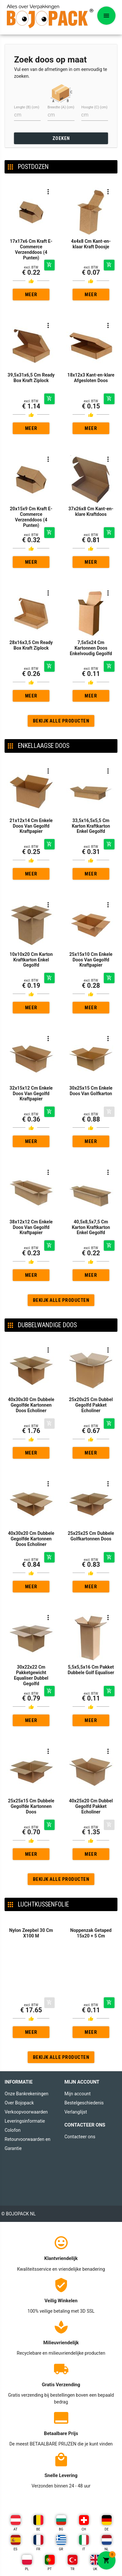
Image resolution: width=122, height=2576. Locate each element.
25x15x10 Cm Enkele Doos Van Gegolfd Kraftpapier (91, 960)
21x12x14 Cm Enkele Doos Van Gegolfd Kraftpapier (31, 826)
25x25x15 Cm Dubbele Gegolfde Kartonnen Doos (31, 1758)
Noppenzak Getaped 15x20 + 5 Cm (91, 1933)
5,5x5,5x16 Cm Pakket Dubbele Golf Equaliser (91, 1621)
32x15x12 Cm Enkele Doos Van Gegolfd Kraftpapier (31, 1093)
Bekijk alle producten (61, 721)
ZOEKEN (61, 138)
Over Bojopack (19, 2102)
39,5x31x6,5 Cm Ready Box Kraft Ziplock (31, 377)
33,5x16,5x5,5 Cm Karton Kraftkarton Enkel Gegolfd (91, 826)
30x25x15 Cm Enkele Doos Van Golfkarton (91, 1090)
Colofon (12, 2130)
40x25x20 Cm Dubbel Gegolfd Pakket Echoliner (91, 1758)
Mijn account (77, 2093)
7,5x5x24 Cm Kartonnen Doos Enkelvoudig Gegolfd (91, 648)
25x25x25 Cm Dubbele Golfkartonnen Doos (91, 1487)
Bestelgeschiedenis (84, 2102)
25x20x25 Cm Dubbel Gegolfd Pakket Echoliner (91, 1356)
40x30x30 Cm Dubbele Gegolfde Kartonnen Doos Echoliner (31, 1356)
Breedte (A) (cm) (60, 107)
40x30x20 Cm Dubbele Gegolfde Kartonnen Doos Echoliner (31, 1490)
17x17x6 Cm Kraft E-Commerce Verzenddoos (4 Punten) (31, 249)
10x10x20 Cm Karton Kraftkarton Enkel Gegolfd (31, 960)
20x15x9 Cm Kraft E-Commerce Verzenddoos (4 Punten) (31, 517)
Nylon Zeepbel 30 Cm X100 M (31, 1933)
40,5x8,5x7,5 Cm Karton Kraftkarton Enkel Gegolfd (91, 1179)
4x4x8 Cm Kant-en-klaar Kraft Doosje (91, 244)
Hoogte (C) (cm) (94, 107)
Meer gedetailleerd (31, 296)
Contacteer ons (79, 2136)
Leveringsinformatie (25, 2121)
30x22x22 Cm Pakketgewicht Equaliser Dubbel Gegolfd (31, 1626)
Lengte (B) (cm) (26, 107)
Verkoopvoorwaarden (26, 2112)
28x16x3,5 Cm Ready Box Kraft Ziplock (31, 645)
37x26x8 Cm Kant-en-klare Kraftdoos (90, 511)
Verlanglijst (75, 2112)
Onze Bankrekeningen (26, 2093)
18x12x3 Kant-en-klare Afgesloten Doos (91, 377)
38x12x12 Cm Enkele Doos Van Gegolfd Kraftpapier (31, 1179)
